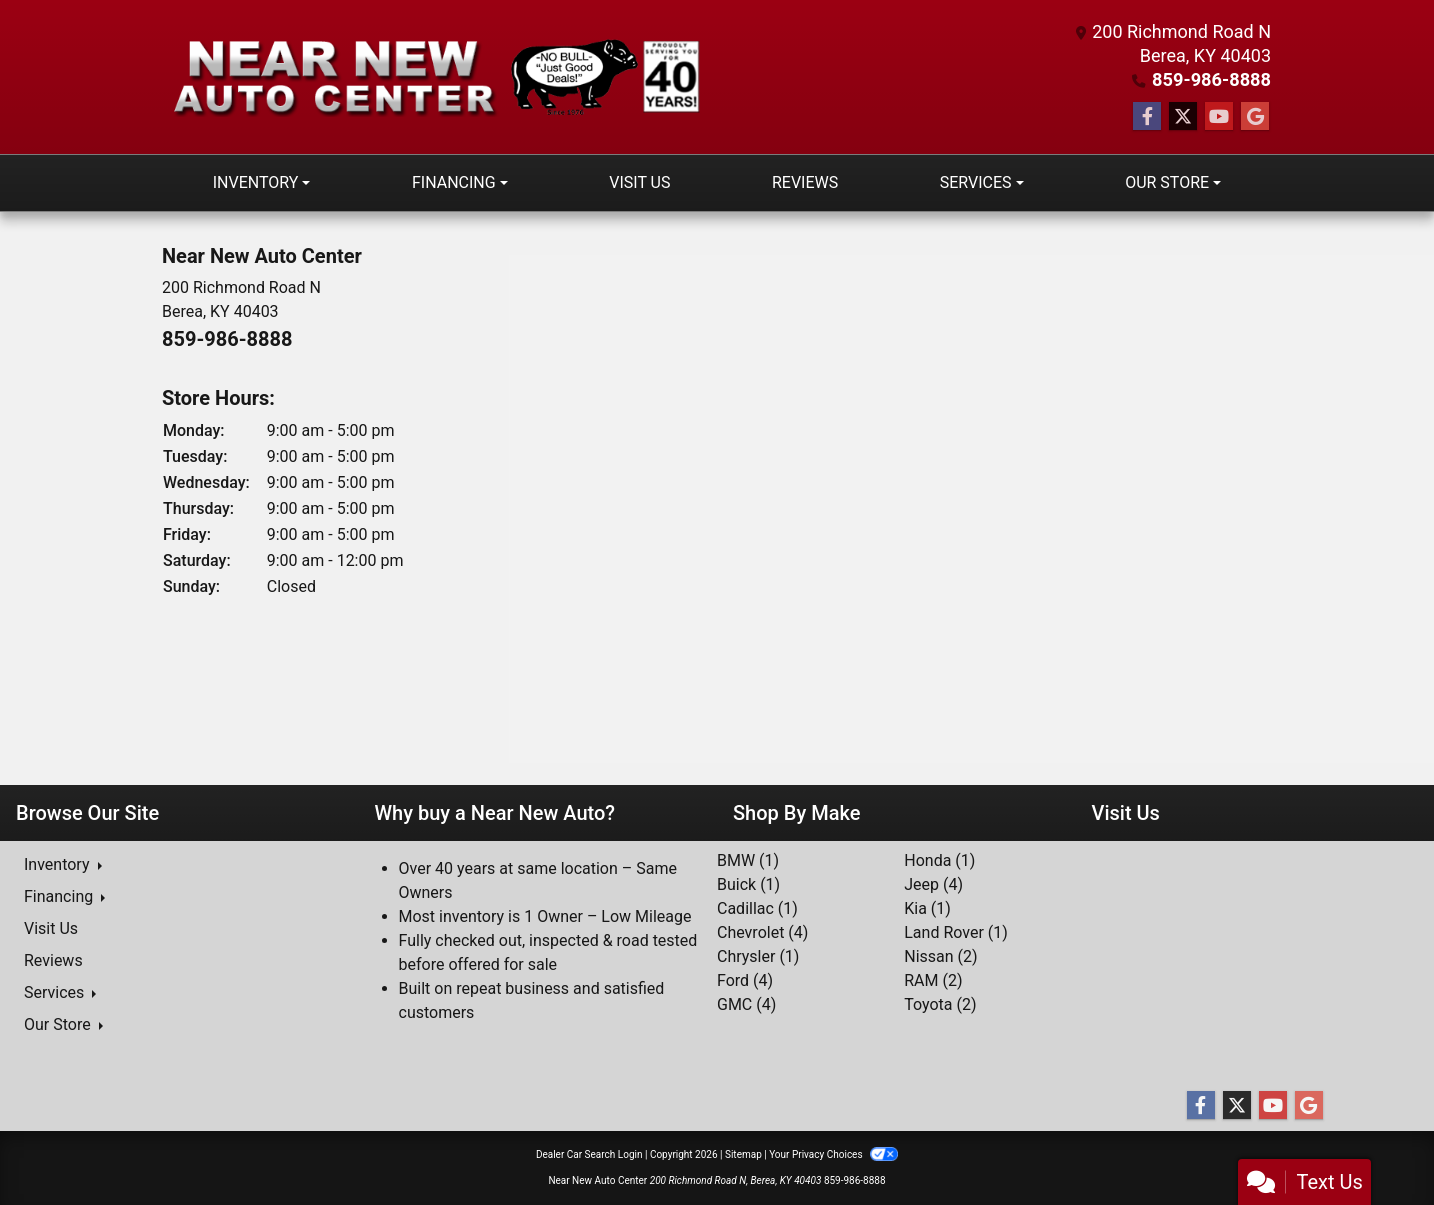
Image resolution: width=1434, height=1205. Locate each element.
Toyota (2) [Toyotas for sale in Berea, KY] (940, 1004)
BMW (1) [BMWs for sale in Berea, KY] (748, 860)
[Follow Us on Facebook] (1147, 117)
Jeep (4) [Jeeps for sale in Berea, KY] (933, 884)
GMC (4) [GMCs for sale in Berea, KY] (746, 1004)
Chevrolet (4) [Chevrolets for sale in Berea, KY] (762, 932)
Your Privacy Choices (833, 1154)
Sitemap (743, 1154)
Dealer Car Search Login (589, 1154)
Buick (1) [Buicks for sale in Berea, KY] (748, 884)
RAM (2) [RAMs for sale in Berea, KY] (933, 980)
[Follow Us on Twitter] (1183, 117)
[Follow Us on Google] (1255, 117)
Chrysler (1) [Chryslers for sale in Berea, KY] (758, 956)
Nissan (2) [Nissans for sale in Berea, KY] (940, 956)
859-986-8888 (1212, 79)
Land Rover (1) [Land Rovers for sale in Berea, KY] (956, 932)
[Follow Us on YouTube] (1219, 117)
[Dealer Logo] (440, 77)
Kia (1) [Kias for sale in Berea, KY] (927, 908)
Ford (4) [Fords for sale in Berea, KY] (745, 980)
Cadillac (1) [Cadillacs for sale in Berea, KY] (757, 908)
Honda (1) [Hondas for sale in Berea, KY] (939, 860)
